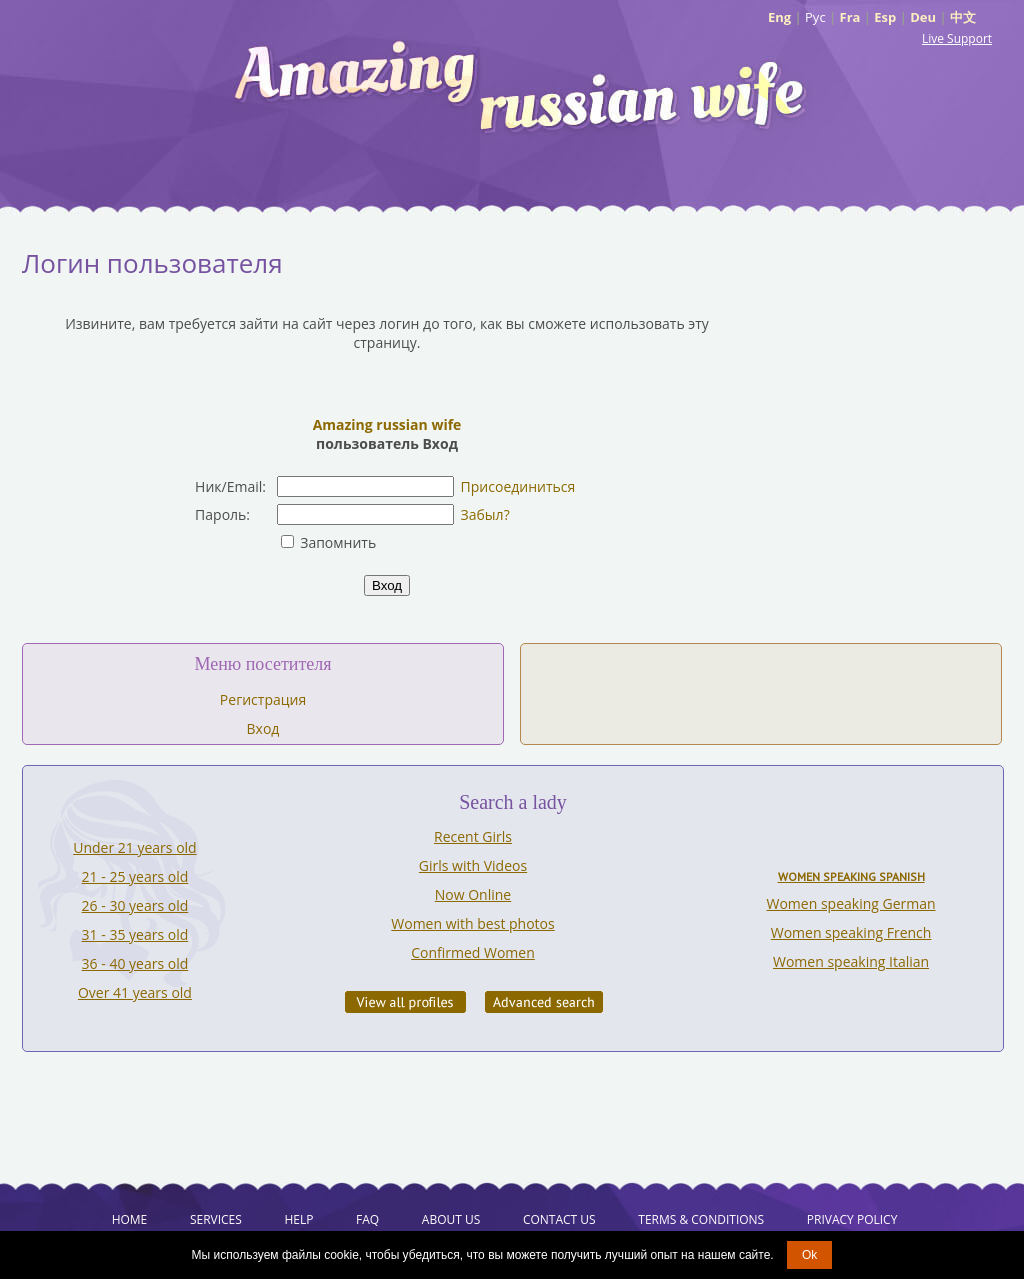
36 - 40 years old (135, 963)
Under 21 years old (134, 847)
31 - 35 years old (135, 934)
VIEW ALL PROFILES (405, 1002)
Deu (923, 17)
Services (216, 1219)
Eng (779, 17)
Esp (885, 17)
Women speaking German (851, 903)
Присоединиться (518, 486)
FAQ (367, 1219)
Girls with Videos (473, 865)
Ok (809, 1255)
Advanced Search (544, 1002)
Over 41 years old (135, 992)
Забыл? (485, 514)
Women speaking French (851, 932)
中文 (963, 17)
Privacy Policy (852, 1219)
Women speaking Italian (851, 961)
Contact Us (559, 1219)
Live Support (957, 38)
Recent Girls (473, 836)
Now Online (473, 894)
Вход (263, 728)
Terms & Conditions (701, 1219)
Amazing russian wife (387, 424)
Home (130, 1219)
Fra (850, 17)
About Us (451, 1219)
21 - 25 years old (135, 876)
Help (298, 1219)
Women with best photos (472, 923)
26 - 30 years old (135, 905)
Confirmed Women (473, 952)
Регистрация (263, 699)
